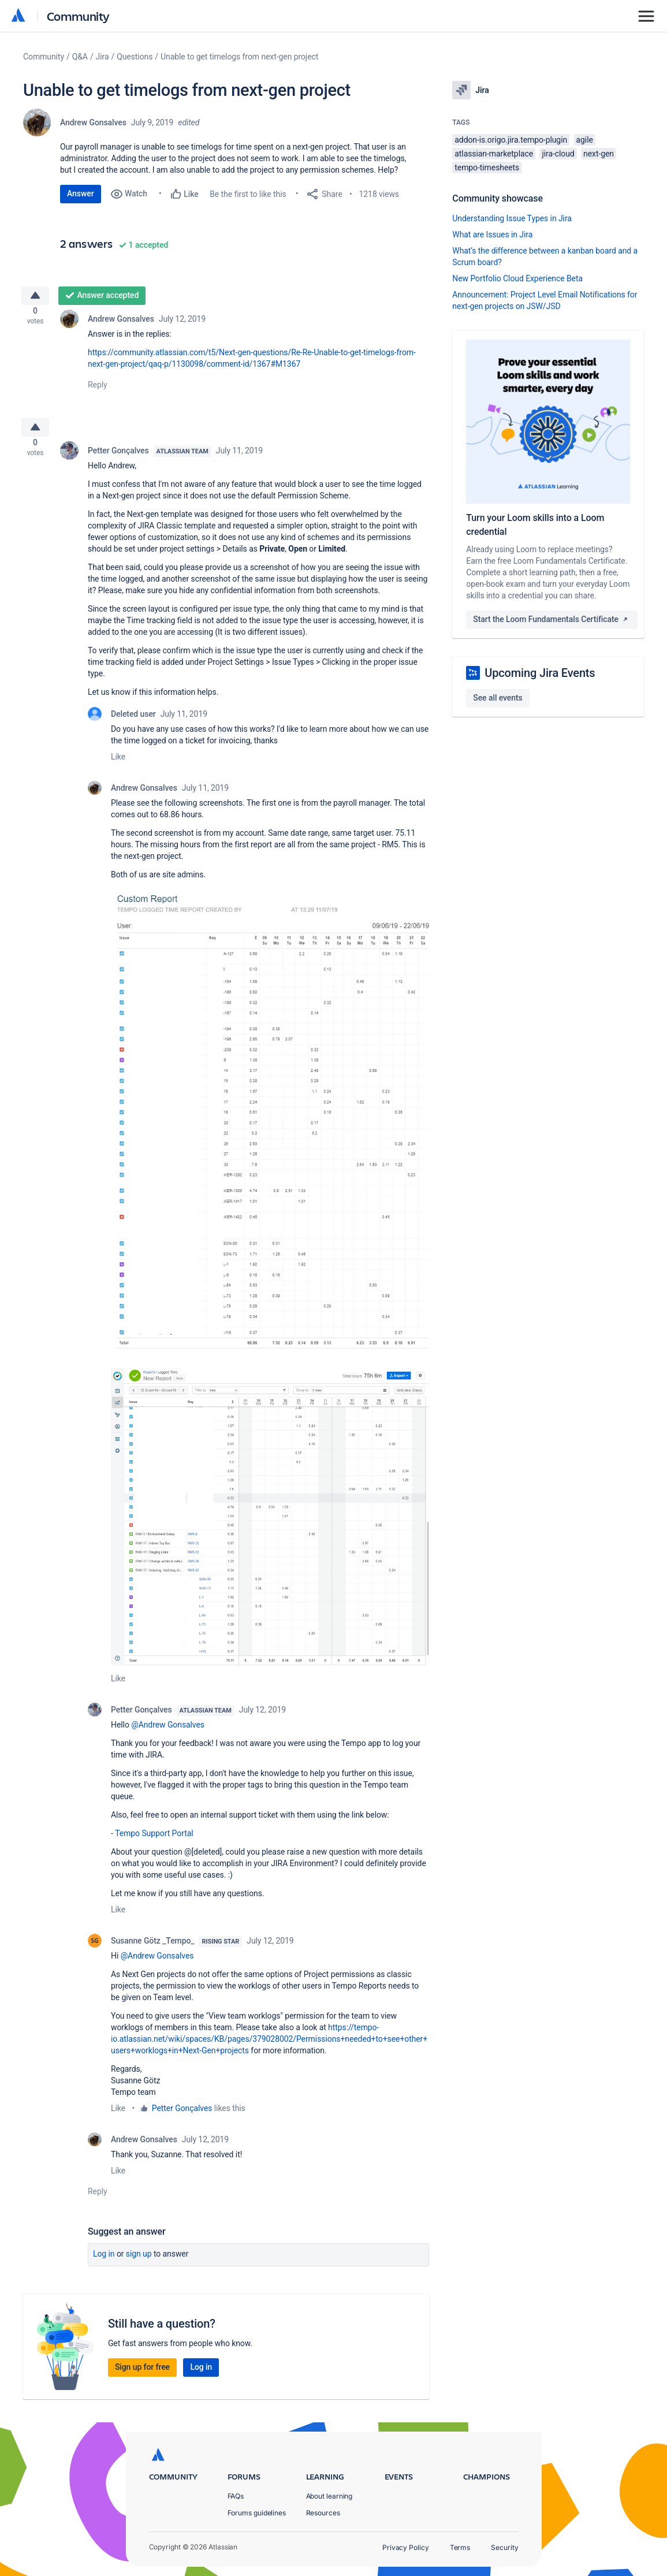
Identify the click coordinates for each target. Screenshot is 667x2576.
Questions (134, 56)
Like (118, 765)
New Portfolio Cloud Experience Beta (517, 278)
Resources (323, 2512)
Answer (80, 193)
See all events (497, 697)
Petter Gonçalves (118, 459)
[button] (270, 1135)
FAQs (236, 2496)
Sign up (139, 2263)
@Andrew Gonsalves (167, 1734)
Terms (460, 2547)
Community (78, 16)
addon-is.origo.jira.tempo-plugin (510, 139)
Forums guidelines (257, 2512)
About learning (329, 2496)
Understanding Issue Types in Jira (512, 218)
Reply (97, 389)
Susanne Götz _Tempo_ (152, 1950)
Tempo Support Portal (154, 1842)
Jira (102, 56)
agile (584, 139)
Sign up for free (142, 2376)
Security (504, 2547)
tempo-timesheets (486, 167)
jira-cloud (558, 153)
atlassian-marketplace (493, 153)
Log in (104, 2263)
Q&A (80, 56)
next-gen (598, 153)
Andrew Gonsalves (93, 122)
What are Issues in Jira (492, 234)
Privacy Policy (405, 2547)
